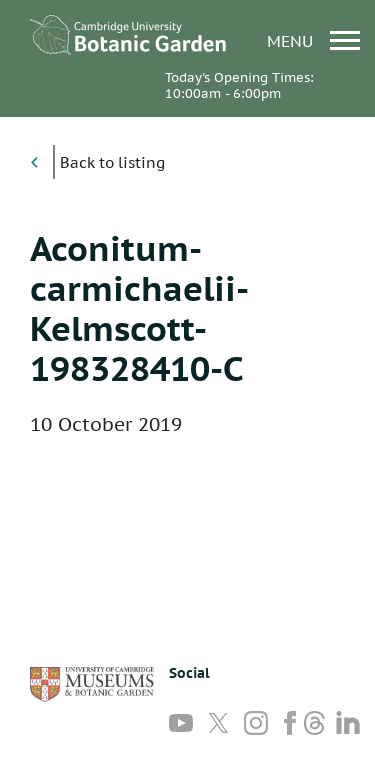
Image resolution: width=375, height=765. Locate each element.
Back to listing (112, 162)
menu (313, 40)
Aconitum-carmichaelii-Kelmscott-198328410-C (139, 308)
